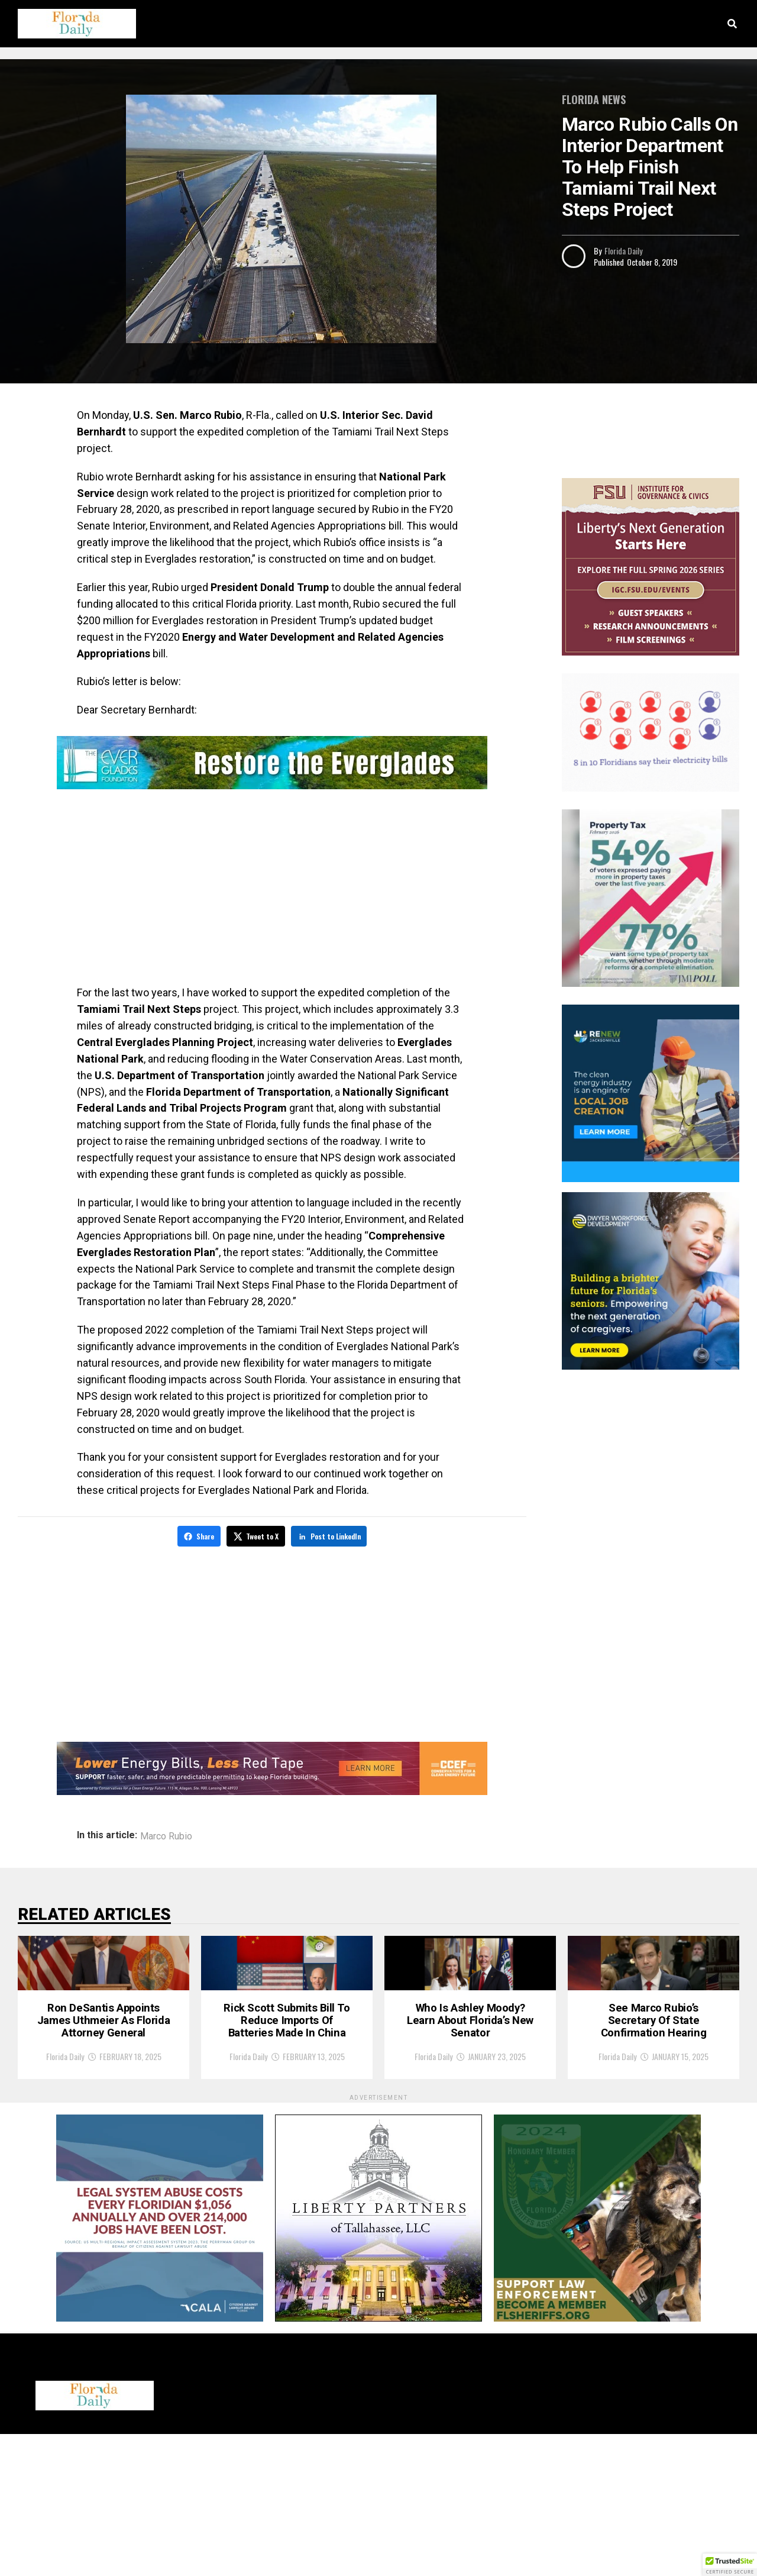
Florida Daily (623, 250)
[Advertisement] (272, 890)
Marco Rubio (166, 1834)
